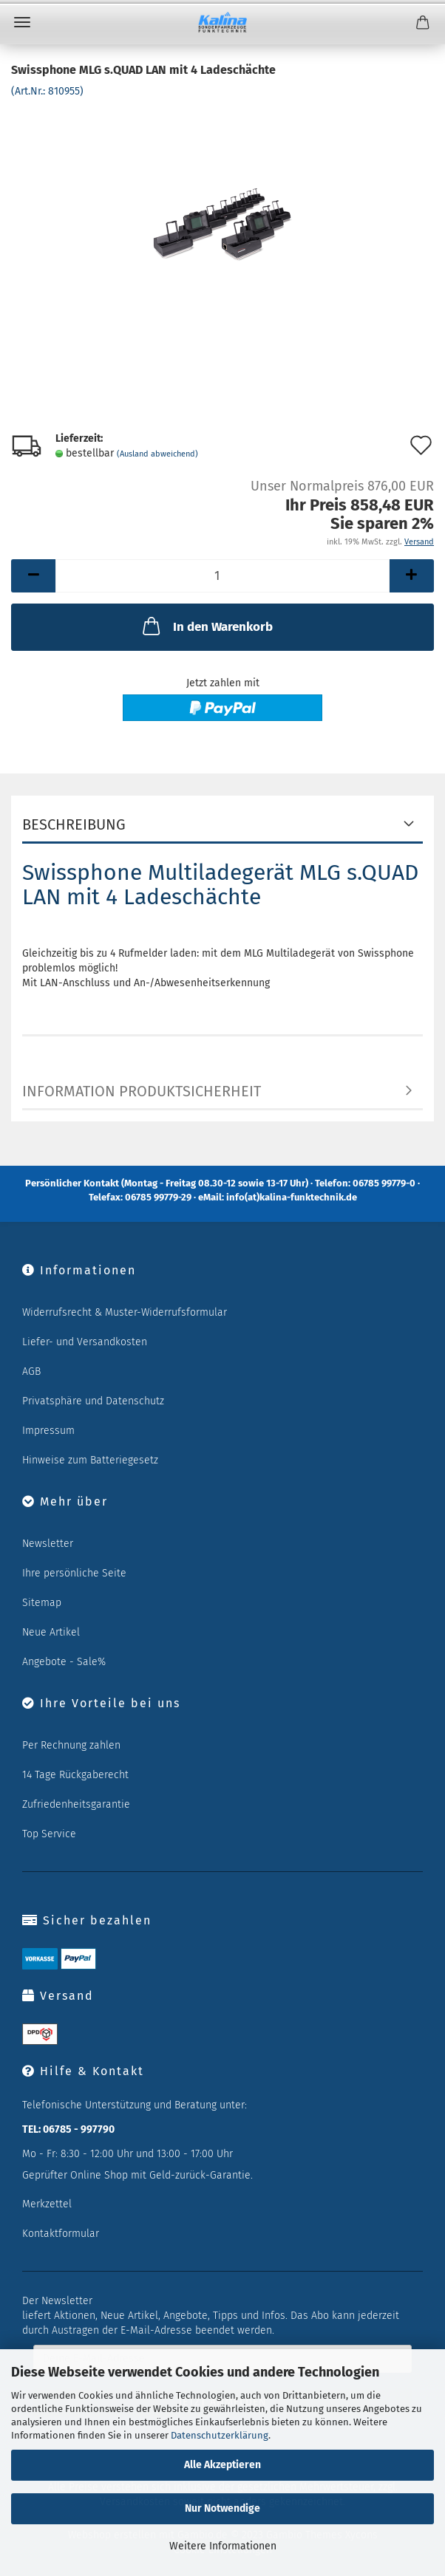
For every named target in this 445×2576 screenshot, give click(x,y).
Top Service (49, 1834)
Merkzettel (47, 2204)
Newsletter (47, 1543)
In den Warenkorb (206, 626)
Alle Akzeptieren (222, 2465)
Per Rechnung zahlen (71, 1745)
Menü (22, 22)
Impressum (48, 1430)
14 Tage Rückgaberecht (75, 1775)
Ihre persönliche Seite (74, 1573)
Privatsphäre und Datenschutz (93, 1401)
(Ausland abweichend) (157, 454)
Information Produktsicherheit (141, 1091)
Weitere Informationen (222, 2546)
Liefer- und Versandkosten (84, 1342)
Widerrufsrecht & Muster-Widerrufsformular (124, 1312)
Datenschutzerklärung (219, 2435)
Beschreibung (74, 824)
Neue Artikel (51, 1632)
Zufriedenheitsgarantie (76, 1804)
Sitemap (41, 1602)
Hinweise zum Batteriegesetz (90, 1460)
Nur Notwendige (222, 2508)
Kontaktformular (60, 2233)
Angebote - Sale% (64, 1662)
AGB (31, 1371)
